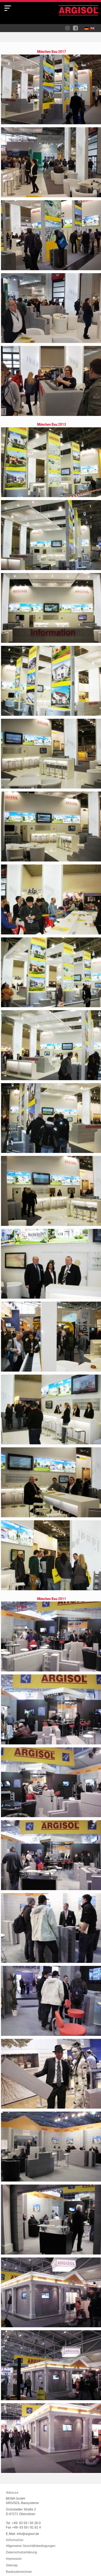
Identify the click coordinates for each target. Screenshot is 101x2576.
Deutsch (87, 29)
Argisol (78, 14)
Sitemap (12, 2565)
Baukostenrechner (19, 2571)
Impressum (14, 2558)
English (93, 29)
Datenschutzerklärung (21, 2552)
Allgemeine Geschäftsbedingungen (30, 2546)
